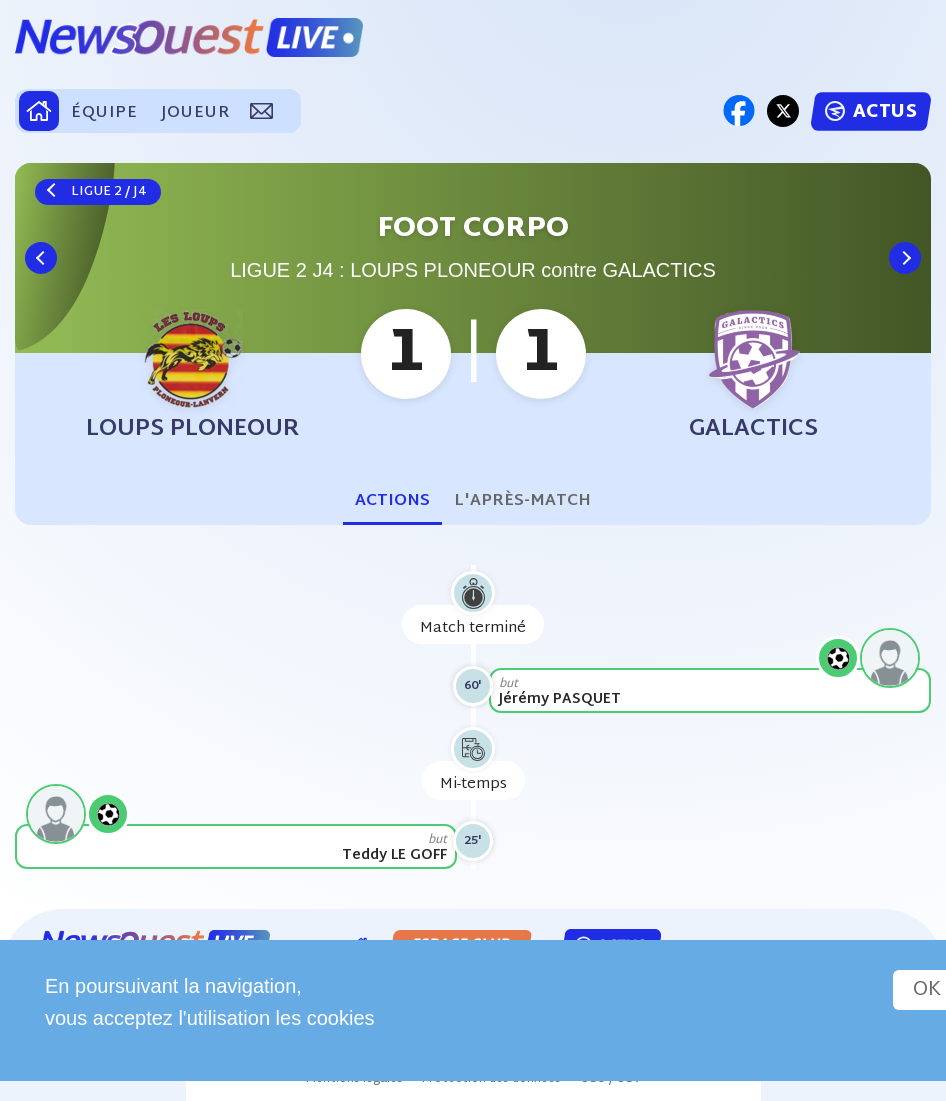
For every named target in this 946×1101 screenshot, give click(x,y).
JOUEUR (195, 113)
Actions (392, 501)
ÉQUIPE (104, 113)
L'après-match (522, 501)
